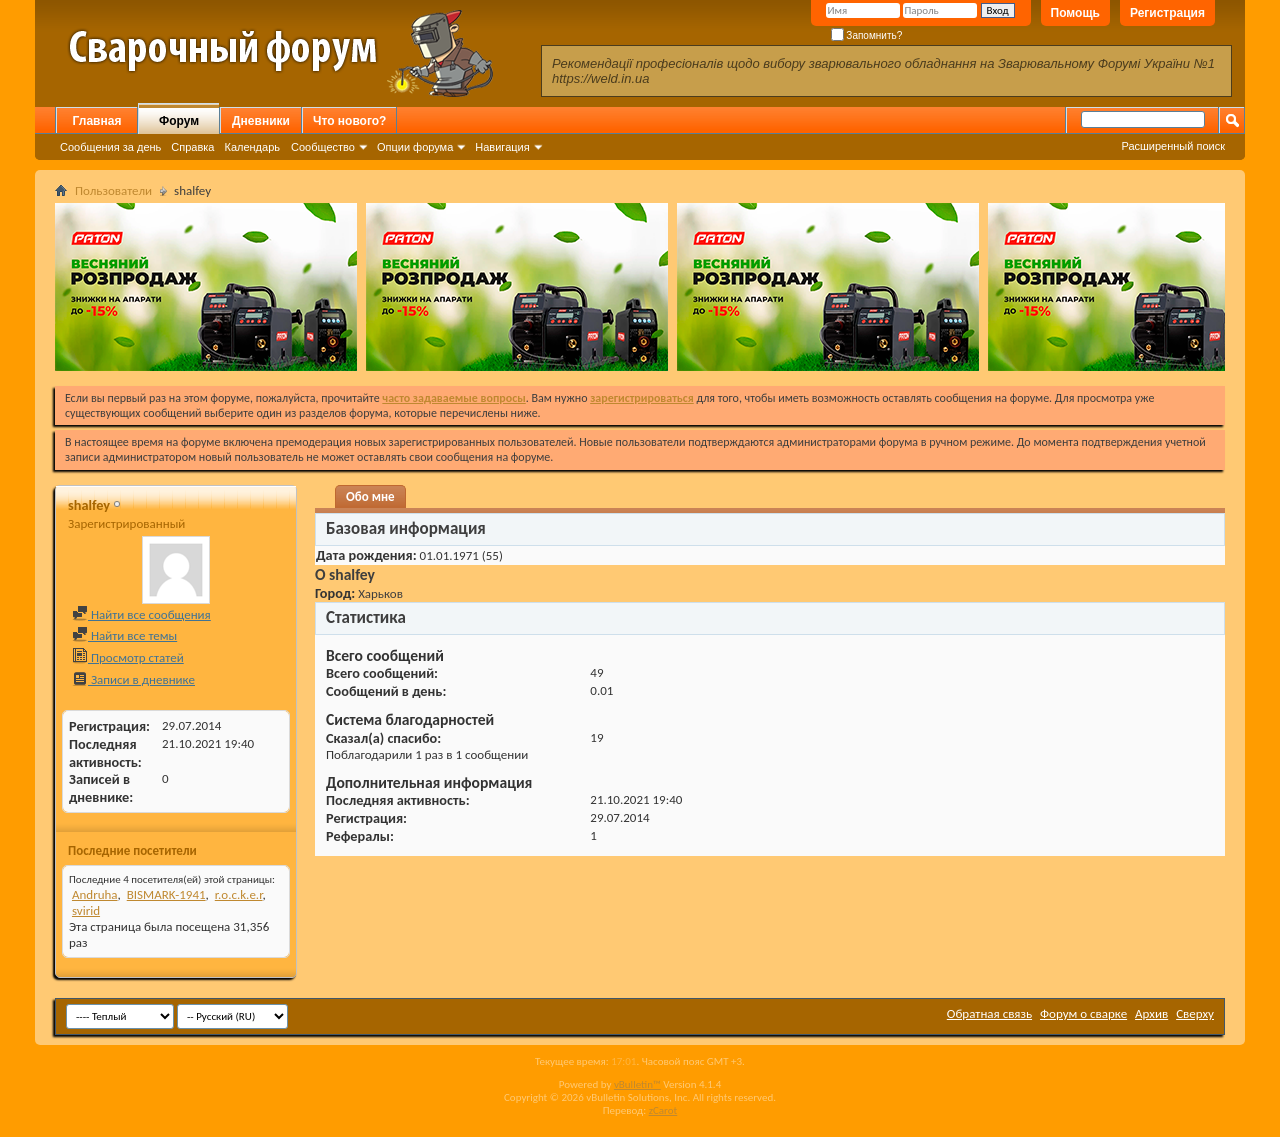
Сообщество (323, 147)
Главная (97, 121)
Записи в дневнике (133, 679)
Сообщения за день (110, 147)
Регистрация (1167, 13)
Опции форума (415, 147)
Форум (179, 121)
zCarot (663, 1110)
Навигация (502, 147)
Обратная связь (989, 1013)
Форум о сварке (1083, 1013)
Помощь (1075, 13)
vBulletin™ (637, 1084)
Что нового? (349, 121)
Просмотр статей (128, 657)
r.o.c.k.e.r (239, 894)
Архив (1151, 1013)
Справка (192, 147)
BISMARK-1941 (166, 894)
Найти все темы (124, 635)
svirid (86, 910)
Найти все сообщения (141, 614)
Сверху (1195, 1013)
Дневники (261, 121)
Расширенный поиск (1173, 146)
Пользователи (113, 190)
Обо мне (370, 496)
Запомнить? (867, 35)
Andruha (95, 894)
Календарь (252, 147)
